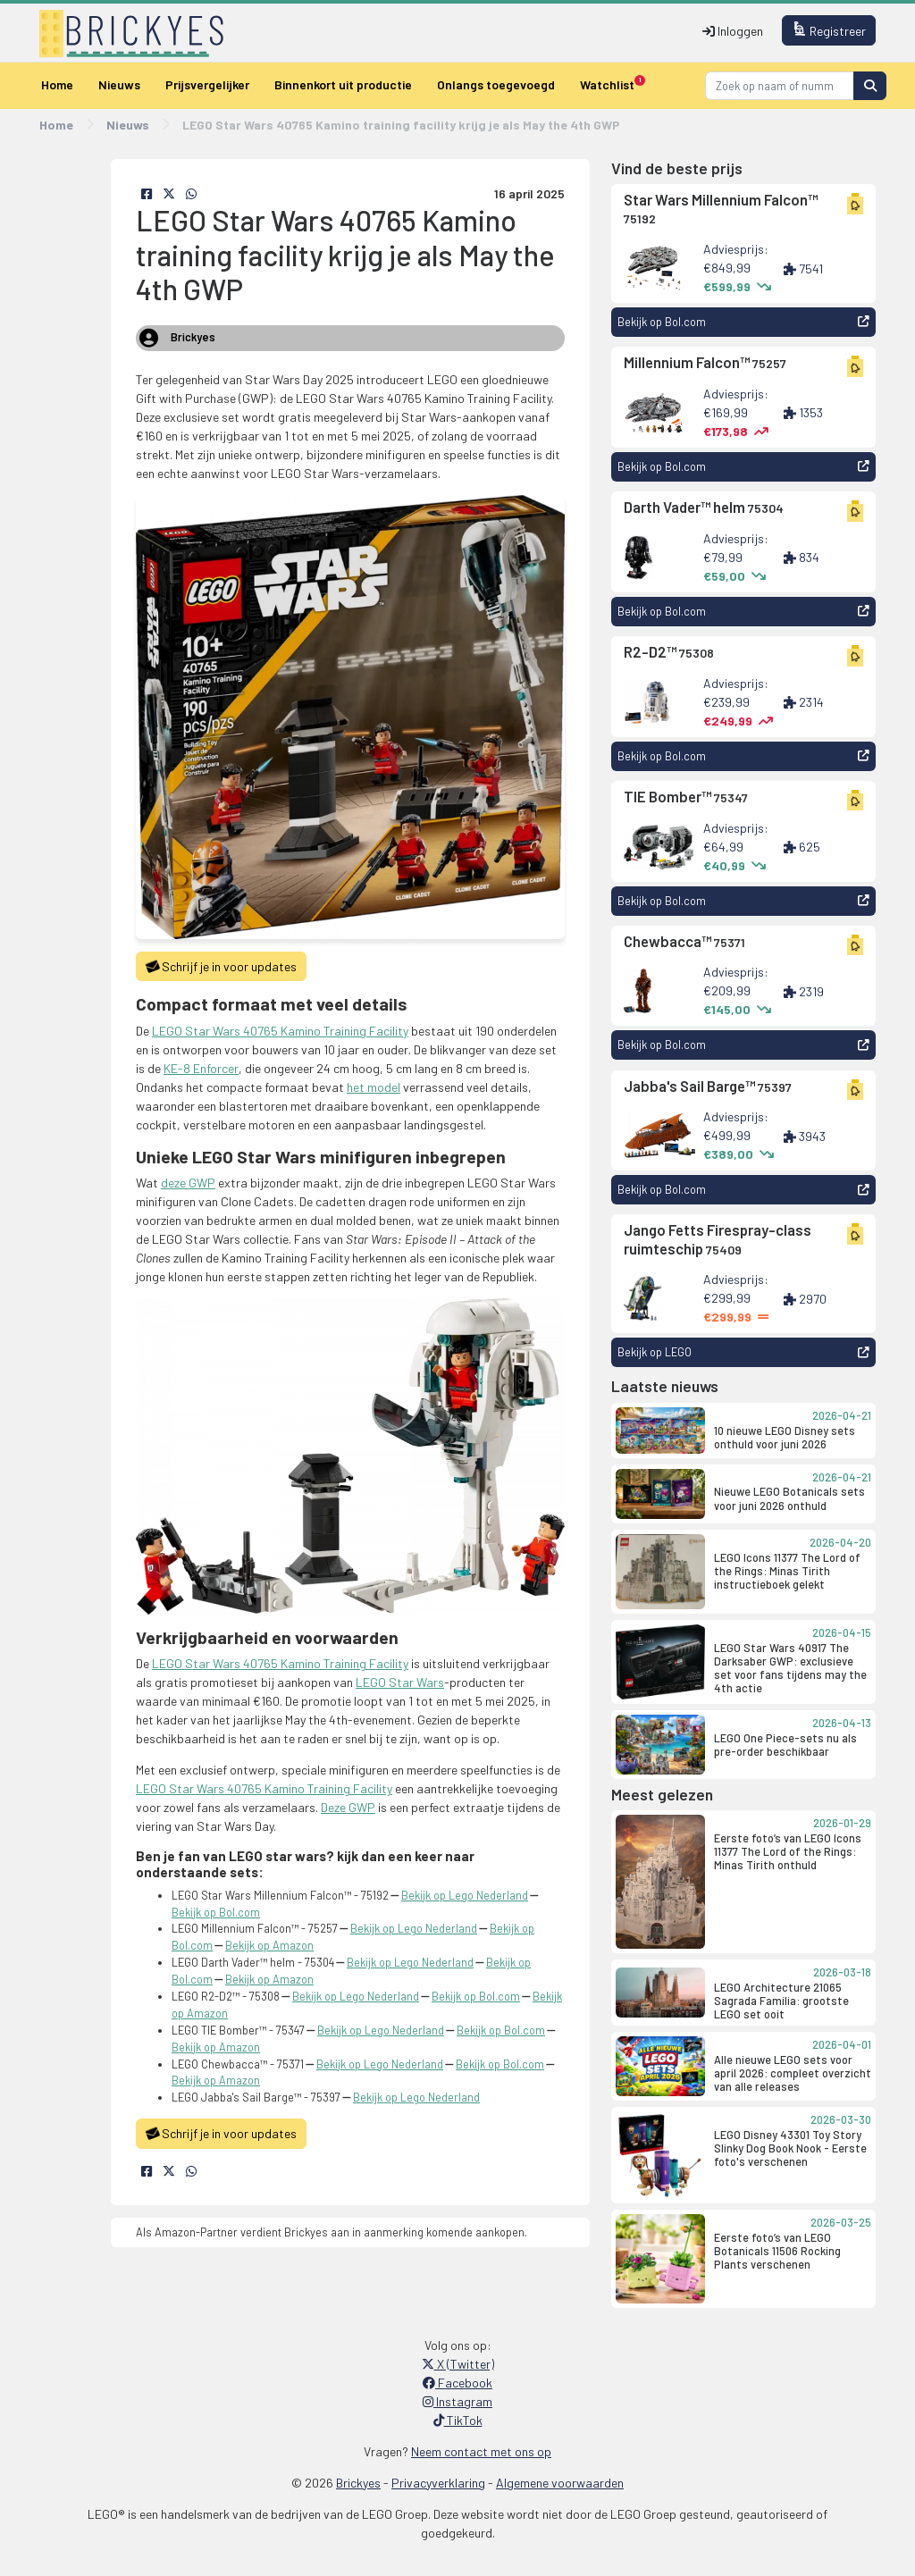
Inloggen (732, 30)
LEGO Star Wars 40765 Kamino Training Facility (280, 1030)
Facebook (457, 2382)
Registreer (829, 29)
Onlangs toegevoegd (496, 84)
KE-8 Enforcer (201, 1068)
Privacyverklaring (438, 2482)
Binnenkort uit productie (343, 84)
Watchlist (612, 83)
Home (57, 84)
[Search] (779, 85)
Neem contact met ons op (481, 2451)
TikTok (458, 2420)
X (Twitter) (458, 2363)
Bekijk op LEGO (743, 1352)
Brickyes (358, 2482)
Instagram (457, 2401)
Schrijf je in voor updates (221, 967)
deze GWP (188, 1182)
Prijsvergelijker (207, 84)
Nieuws (119, 84)
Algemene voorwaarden (560, 2482)
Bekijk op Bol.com (743, 322)
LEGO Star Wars (400, 1682)
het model (373, 1087)
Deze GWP (348, 1807)
